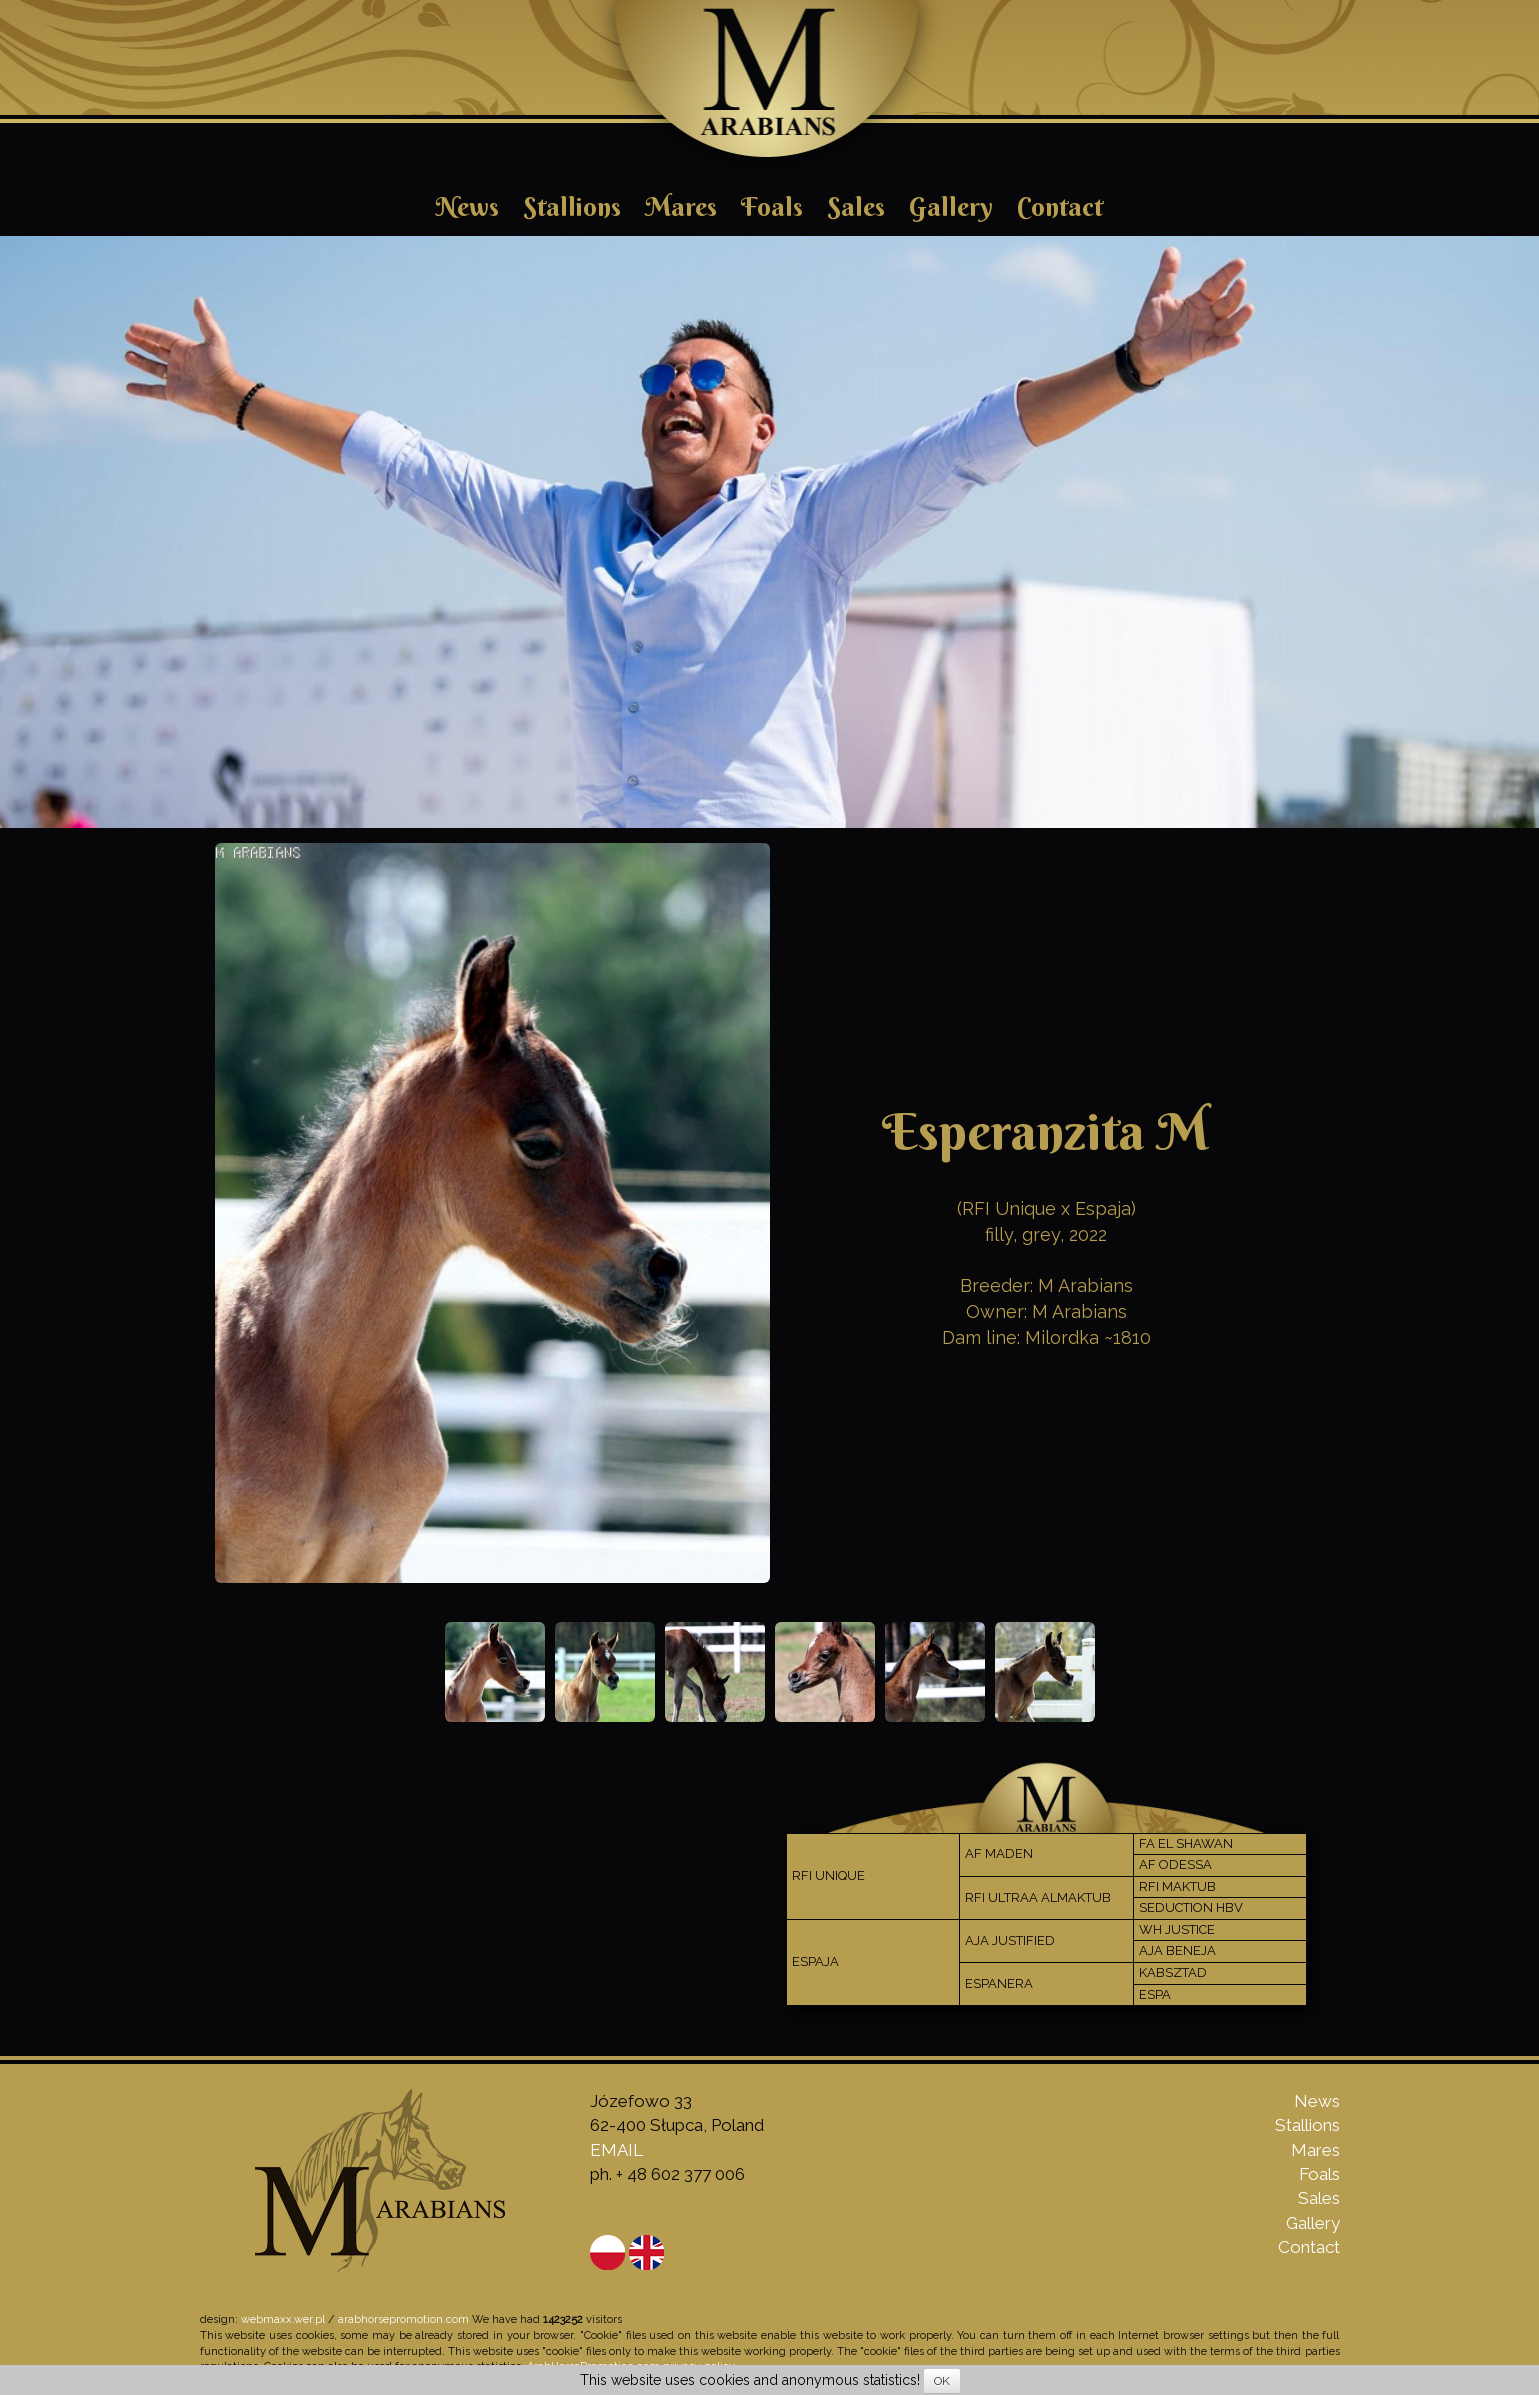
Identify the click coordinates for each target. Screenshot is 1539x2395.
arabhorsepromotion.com (403, 2319)
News (467, 207)
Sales (856, 207)
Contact (1060, 207)
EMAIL (616, 2150)
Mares (681, 207)
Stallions (572, 207)
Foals (772, 207)
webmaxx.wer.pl (283, 2319)
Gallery (951, 207)
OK (942, 2381)
